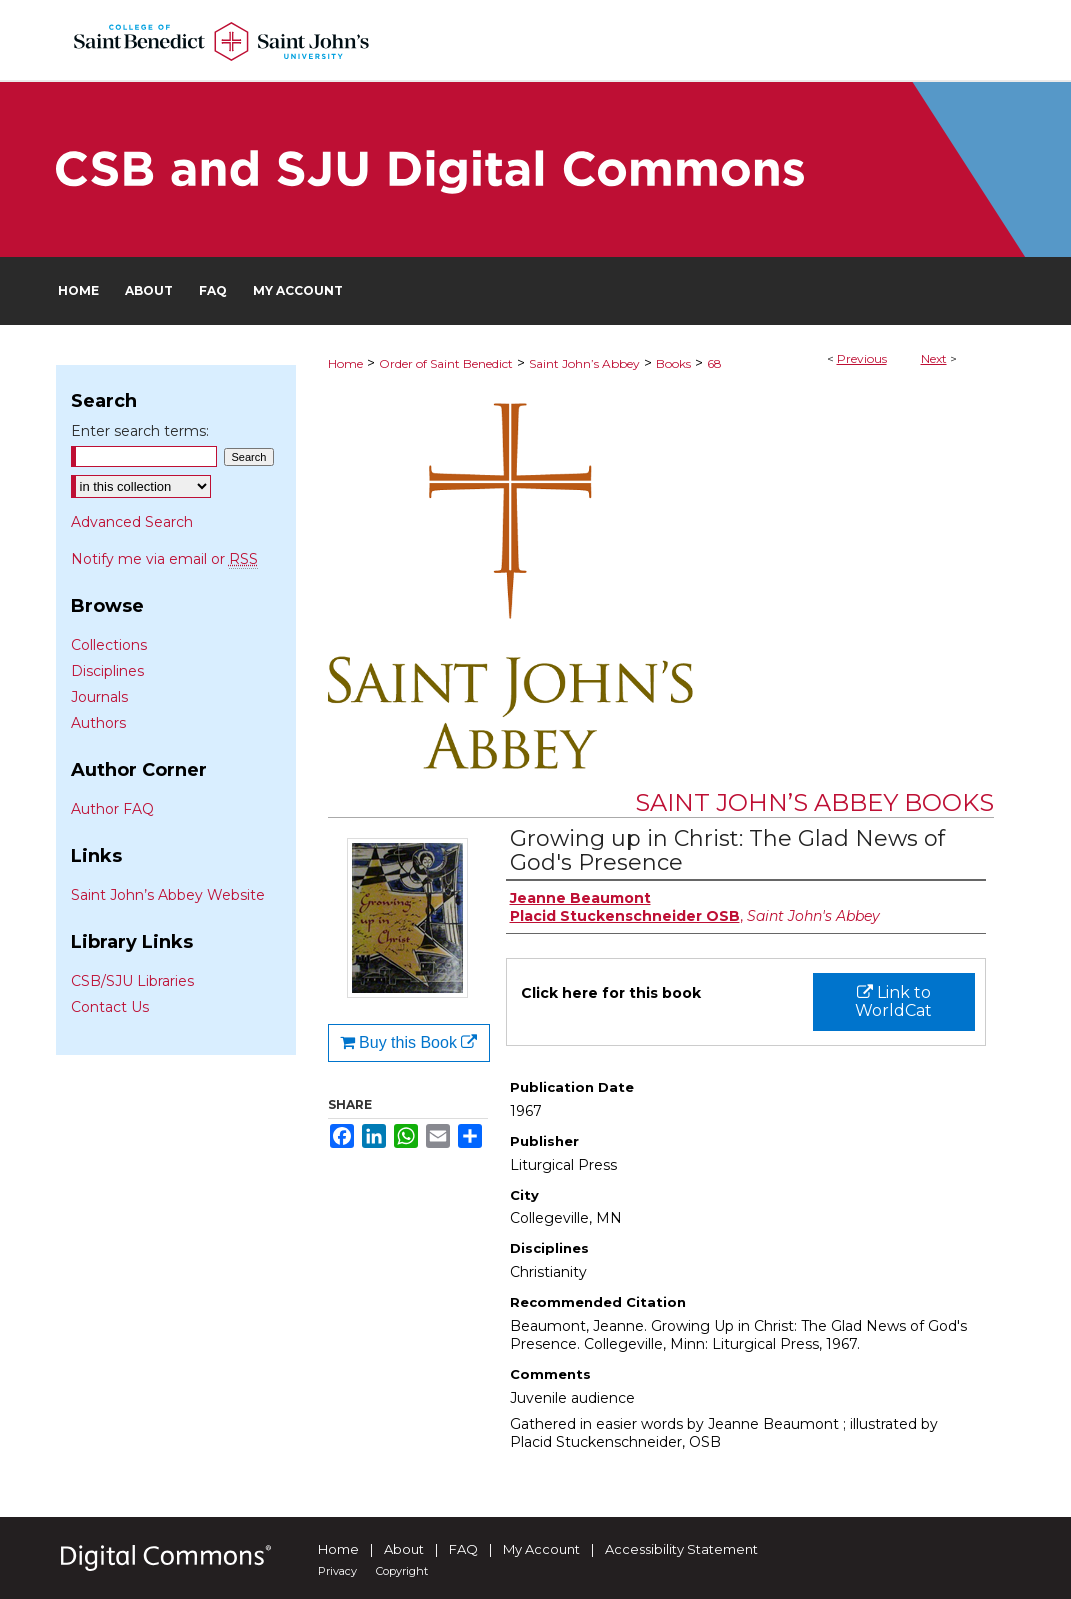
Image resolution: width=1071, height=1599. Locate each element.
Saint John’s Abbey (584, 363)
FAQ (463, 1549)
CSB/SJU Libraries (132, 981)
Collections (109, 645)
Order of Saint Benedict (446, 363)
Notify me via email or (164, 559)
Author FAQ (112, 809)
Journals (99, 697)
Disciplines (107, 671)
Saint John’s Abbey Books (814, 802)
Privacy (337, 1571)
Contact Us (110, 1007)
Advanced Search (132, 522)
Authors (98, 723)
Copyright (402, 1571)
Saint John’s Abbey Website (168, 895)
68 (714, 363)
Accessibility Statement (681, 1549)
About (404, 1549)
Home (345, 363)
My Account (541, 1549)
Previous (862, 358)
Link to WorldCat (893, 1001)
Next (934, 358)
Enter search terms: (140, 431)
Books (673, 363)
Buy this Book (409, 1042)
